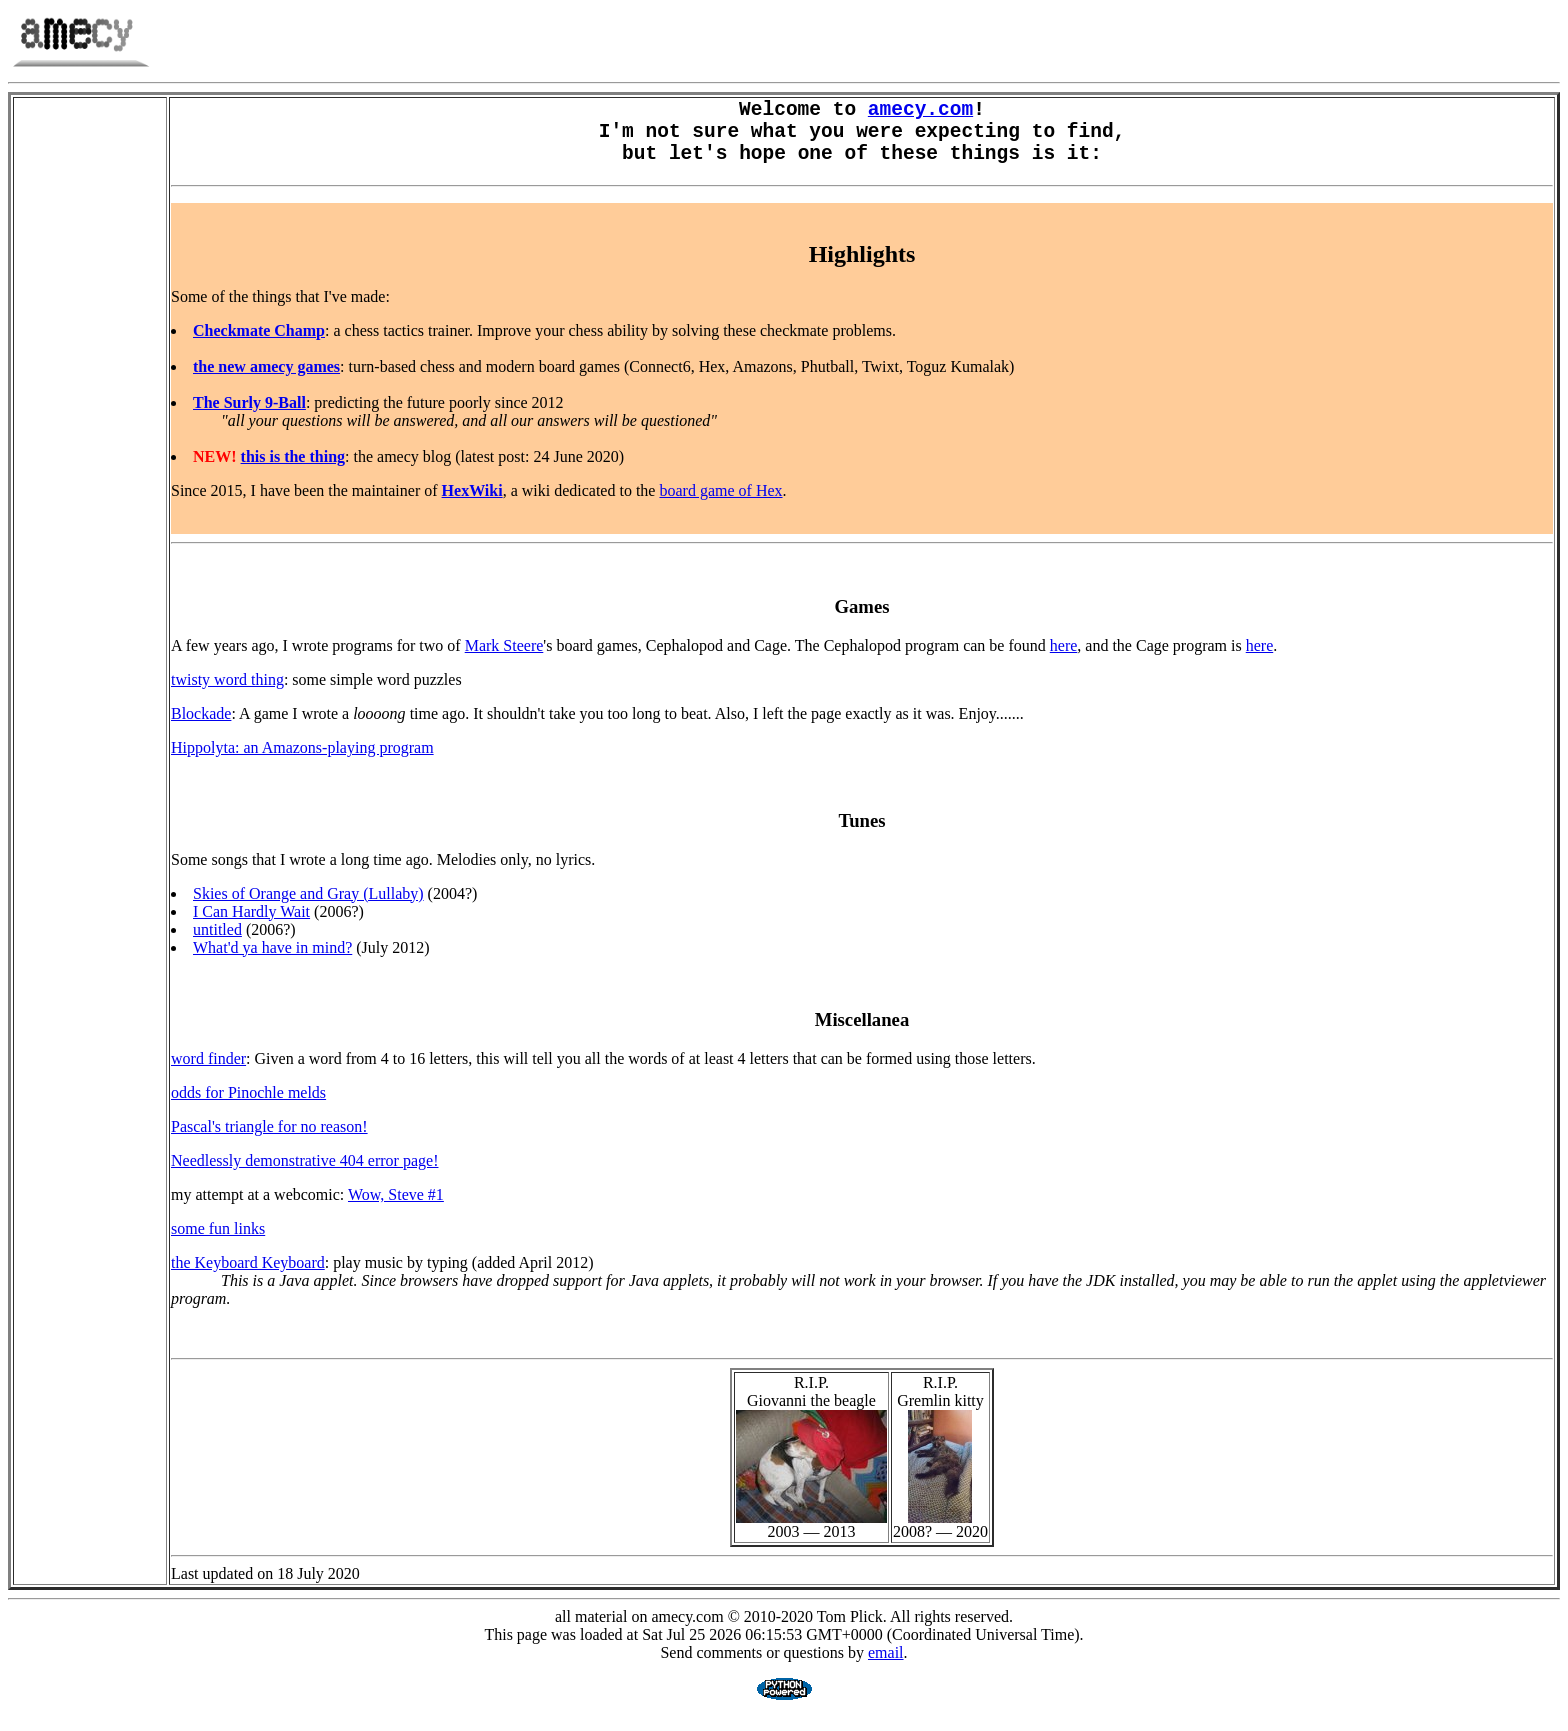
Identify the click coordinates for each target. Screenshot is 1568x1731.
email (886, 1667)
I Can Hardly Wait (251, 926)
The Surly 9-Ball (249, 417)
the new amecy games (266, 381)
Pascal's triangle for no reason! (269, 1141)
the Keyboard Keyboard (248, 1277)
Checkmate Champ (259, 345)
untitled (217, 944)
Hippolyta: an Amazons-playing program (302, 762)
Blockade (201, 728)
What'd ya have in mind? (272, 962)
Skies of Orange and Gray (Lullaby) (308, 908)
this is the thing (293, 471)
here (1064, 660)
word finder (208, 1073)
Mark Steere (504, 660)
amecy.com (920, 112)
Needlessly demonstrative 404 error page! (304, 1175)
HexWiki (472, 505)
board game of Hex (720, 505)
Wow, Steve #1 (396, 1209)
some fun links (218, 1243)
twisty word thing (227, 694)
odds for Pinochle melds (248, 1107)
